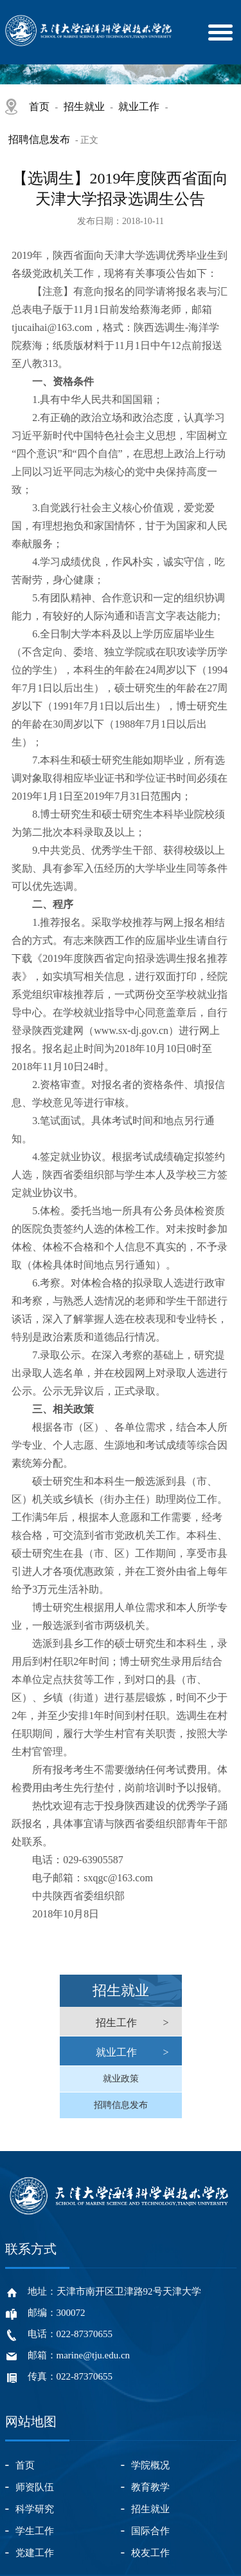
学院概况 (150, 2465)
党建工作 (34, 2553)
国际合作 (150, 2531)
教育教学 (150, 2487)
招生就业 (84, 106)
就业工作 (138, 106)
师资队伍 (34, 2487)
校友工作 (150, 2553)
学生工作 (34, 2531)
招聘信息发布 (39, 139)
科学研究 (34, 2509)
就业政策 (121, 2078)
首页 (39, 106)
